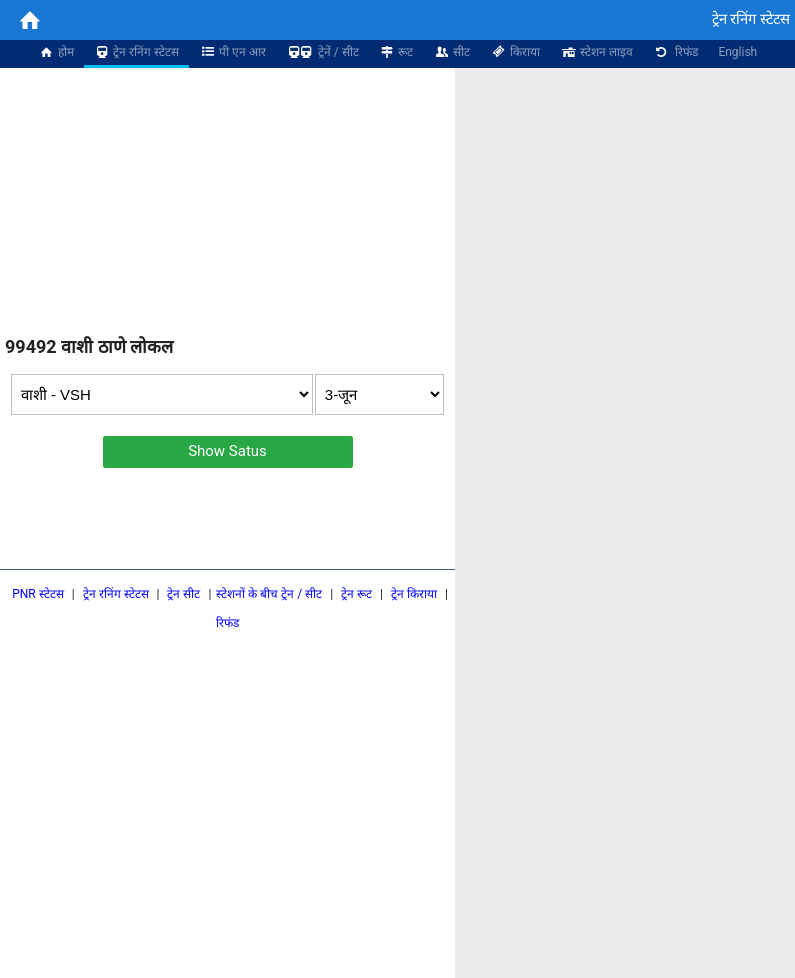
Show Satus (227, 451)
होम (56, 52)
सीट (451, 52)
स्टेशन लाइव (596, 52)
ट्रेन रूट (356, 594)
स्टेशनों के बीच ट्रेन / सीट (269, 594)
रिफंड (676, 52)
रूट (396, 52)
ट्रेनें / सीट (322, 52)
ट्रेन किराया (414, 594)
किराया (515, 52)
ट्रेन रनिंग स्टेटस (137, 52)
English (737, 52)
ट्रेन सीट (183, 594)
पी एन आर (232, 52)
